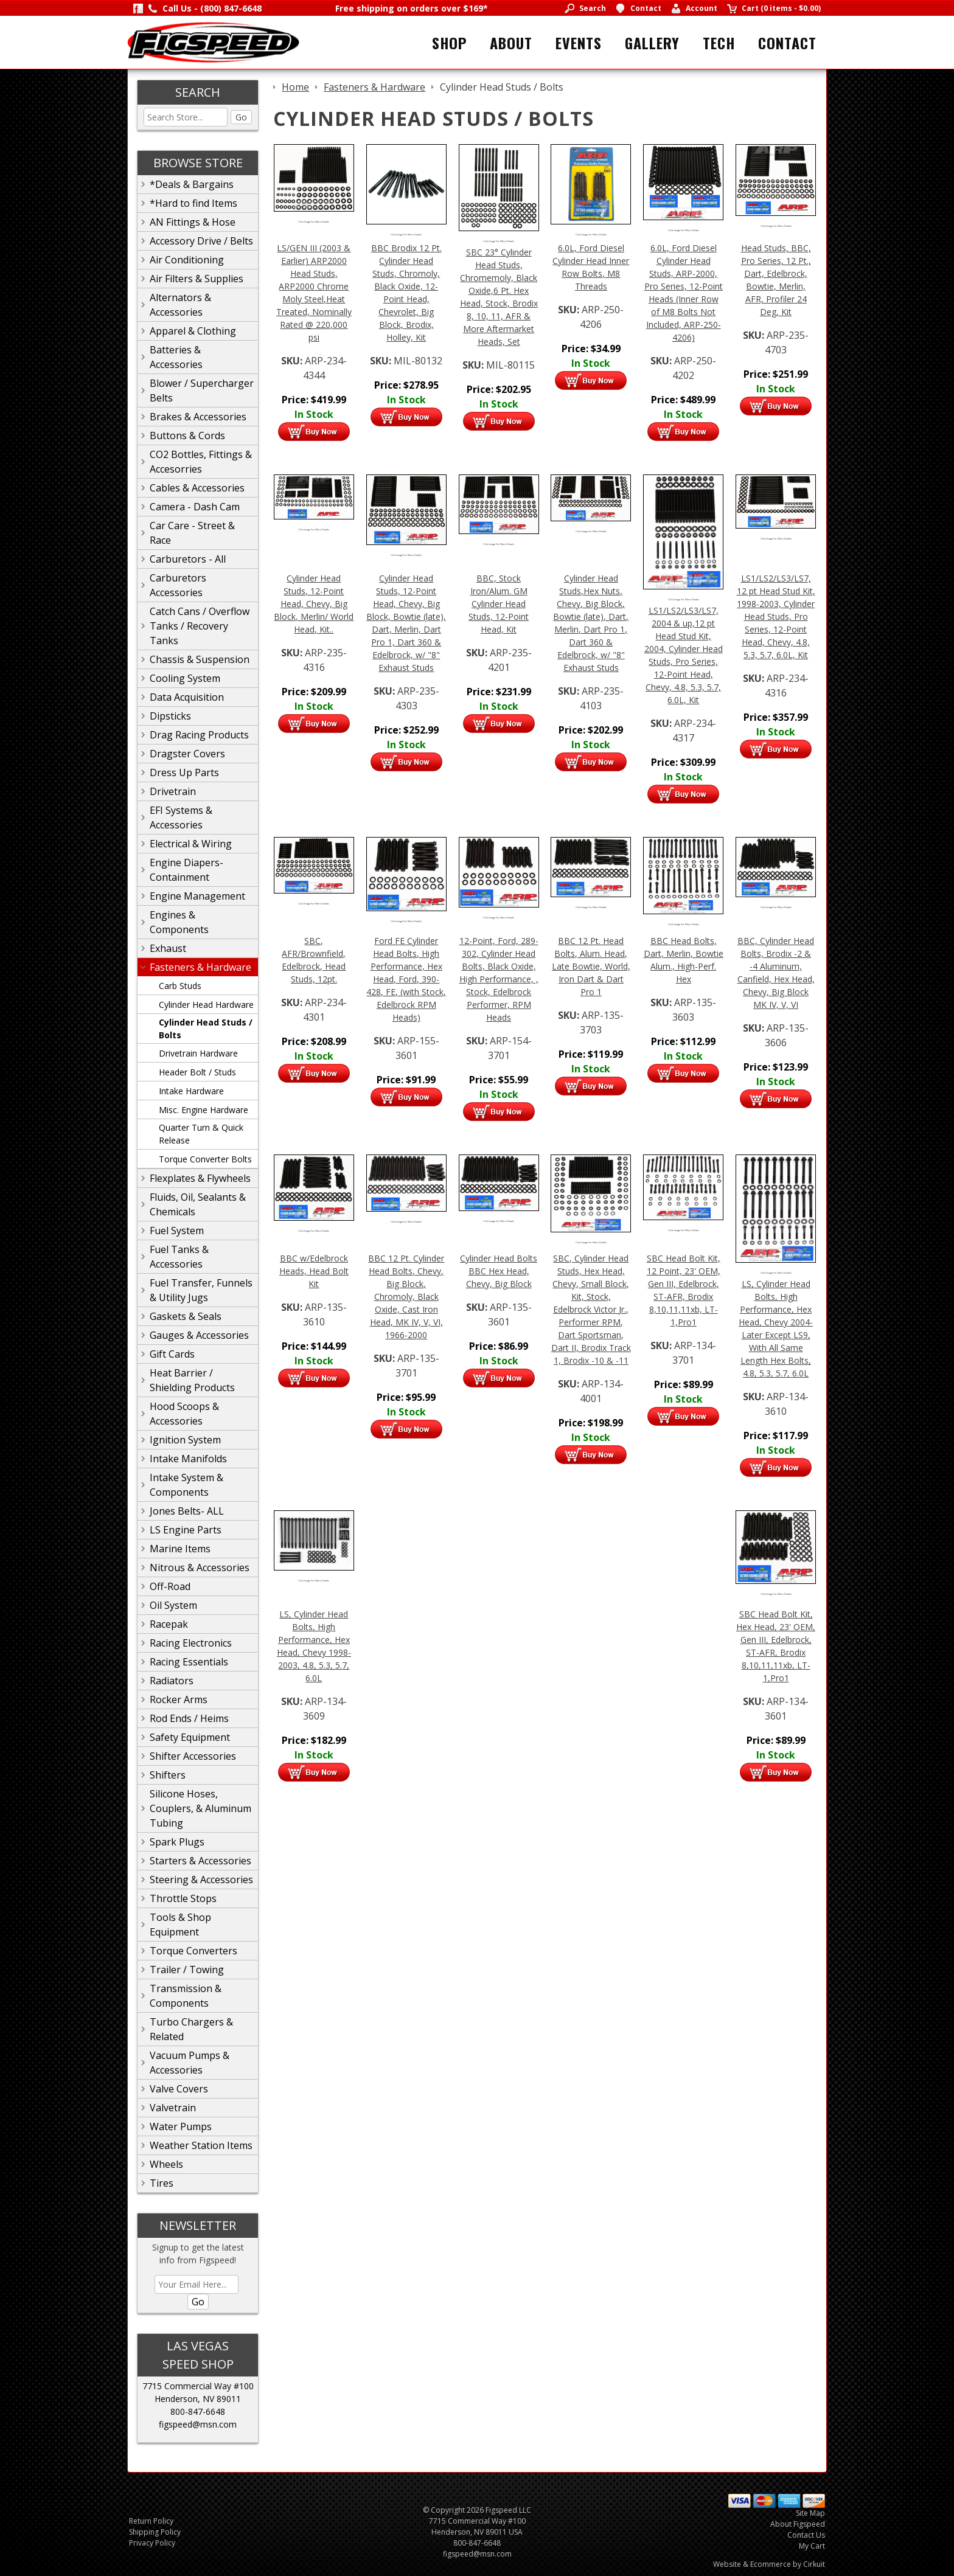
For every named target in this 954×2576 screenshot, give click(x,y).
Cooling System (185, 678)
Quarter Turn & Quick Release (201, 1134)
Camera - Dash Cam (195, 506)
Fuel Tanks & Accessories (179, 1257)
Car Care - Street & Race (192, 533)
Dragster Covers (187, 753)
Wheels (166, 2164)
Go (241, 117)
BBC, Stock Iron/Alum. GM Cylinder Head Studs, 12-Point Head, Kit (498, 603)
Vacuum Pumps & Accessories (189, 2063)
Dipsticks (170, 716)
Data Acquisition (187, 697)
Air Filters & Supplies (196, 278)
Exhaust (168, 948)
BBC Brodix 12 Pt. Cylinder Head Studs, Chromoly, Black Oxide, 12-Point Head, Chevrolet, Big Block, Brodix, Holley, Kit (406, 292)
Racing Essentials (189, 1661)
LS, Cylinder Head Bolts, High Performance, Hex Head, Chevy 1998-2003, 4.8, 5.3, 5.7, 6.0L (314, 1646)
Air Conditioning (187, 259)
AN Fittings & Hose (192, 222)
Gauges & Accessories (199, 1335)
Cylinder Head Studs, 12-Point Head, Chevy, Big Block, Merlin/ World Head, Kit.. (313, 603)
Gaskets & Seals (185, 1316)
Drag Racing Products (199, 734)
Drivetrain (173, 791)
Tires (161, 2183)
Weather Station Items (201, 2145)
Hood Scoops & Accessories (184, 1414)
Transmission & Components (185, 1996)
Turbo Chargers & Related (191, 2029)
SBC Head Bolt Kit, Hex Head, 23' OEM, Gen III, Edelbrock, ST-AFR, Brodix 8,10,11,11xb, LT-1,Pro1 (775, 1646)
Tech (719, 43)
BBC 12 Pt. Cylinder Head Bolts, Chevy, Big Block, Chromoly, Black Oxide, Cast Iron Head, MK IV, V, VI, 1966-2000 (406, 1296)
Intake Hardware (191, 1091)
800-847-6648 (197, 2411)
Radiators (171, 1680)
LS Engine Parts (185, 1529)
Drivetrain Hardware (198, 1053)
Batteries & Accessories (176, 357)
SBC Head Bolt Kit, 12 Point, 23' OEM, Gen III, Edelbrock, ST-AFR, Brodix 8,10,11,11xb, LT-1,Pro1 (683, 1290)
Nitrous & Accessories (199, 1567)
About (511, 43)
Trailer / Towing (187, 1969)
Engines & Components (179, 922)
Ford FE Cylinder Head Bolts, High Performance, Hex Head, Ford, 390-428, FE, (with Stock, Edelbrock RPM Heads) (406, 979)
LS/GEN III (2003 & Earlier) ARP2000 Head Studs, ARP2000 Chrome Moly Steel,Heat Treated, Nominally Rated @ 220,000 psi (314, 292)
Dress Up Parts (184, 772)
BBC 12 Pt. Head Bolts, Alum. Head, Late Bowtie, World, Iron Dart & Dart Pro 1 (591, 966)
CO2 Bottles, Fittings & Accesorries (201, 462)
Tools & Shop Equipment (180, 1925)
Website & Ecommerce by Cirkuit (769, 2564)
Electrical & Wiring (191, 843)
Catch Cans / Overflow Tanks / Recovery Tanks (199, 626)
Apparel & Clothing (193, 331)
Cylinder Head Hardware (206, 1004)
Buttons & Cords (187, 435)
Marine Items (180, 1548)
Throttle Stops (183, 1898)
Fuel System (177, 1230)
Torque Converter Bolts (205, 1159)
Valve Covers (179, 2088)
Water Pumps (181, 2126)
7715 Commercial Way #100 (198, 2386)
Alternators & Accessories (180, 305)
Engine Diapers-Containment (186, 870)
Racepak (169, 1624)
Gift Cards (172, 1354)
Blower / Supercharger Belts (202, 390)
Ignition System (185, 1439)
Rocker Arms (178, 1699)
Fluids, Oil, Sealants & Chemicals (198, 1204)
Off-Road (170, 1586)
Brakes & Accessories (198, 416)
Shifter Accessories (193, 1756)
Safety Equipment (190, 1737)
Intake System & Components (186, 1485)
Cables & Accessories (197, 488)
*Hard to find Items (193, 203)
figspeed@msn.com (198, 2424)
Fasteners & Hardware (200, 967)
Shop (449, 43)
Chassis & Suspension (199, 659)
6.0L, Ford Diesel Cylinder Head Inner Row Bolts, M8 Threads (590, 267)
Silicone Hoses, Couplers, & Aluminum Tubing (200, 1808)
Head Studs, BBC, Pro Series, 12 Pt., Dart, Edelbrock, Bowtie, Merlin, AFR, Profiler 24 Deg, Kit (776, 280)
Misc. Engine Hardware (203, 1110)
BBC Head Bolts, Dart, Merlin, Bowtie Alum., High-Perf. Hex (683, 960)
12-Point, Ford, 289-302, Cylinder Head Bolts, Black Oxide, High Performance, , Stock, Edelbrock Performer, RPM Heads (498, 979)
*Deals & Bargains (192, 184)
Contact (787, 43)
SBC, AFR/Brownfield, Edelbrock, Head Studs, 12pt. (314, 960)
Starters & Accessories (200, 1860)
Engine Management (197, 896)
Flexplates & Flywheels (200, 1178)
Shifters (168, 1775)
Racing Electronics (191, 1643)
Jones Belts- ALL (187, 1511)
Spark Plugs (177, 1842)
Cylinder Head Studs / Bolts (205, 1028)
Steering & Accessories (201, 1879)
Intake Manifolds (188, 1458)
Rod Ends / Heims (189, 1718)
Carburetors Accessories (178, 585)
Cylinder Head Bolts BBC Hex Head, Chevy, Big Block (498, 1271)
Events (578, 43)
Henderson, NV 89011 (198, 2398)
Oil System (173, 1605)
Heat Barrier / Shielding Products (192, 1380)
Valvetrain (173, 2107)
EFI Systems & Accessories (181, 817)
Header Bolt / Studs (197, 1072)
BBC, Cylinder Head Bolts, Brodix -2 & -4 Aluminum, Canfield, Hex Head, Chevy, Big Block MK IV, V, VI (776, 972)
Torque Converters (193, 1950)
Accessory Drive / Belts (201, 241)
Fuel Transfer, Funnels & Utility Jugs (201, 1290)
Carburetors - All (188, 559)
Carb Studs (180, 985)
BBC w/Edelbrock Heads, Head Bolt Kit (314, 1271)
